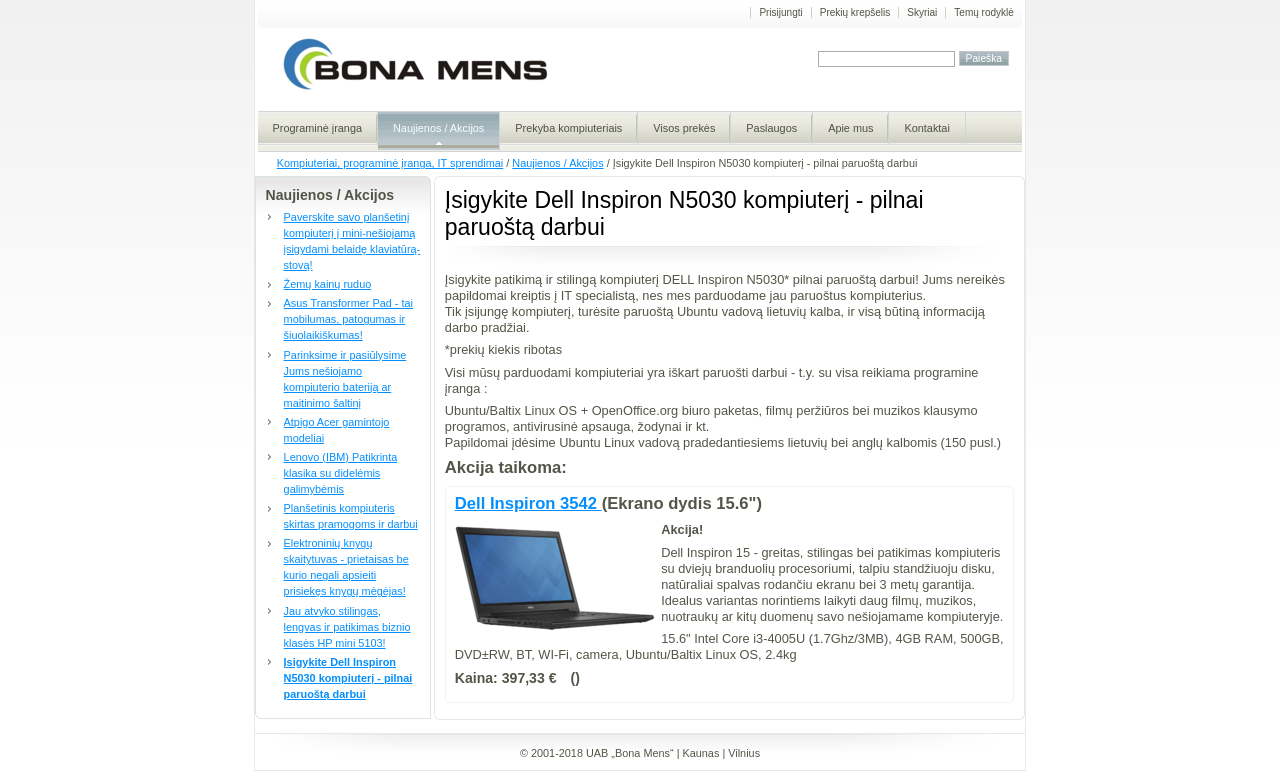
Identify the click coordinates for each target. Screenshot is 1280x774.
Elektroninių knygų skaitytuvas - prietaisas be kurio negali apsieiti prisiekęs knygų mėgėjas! (346, 567)
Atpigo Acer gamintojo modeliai (337, 430)
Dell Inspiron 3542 (528, 503)
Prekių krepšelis (855, 12)
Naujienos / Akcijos (557, 163)
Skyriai (922, 12)
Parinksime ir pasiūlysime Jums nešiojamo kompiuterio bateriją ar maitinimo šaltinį (345, 379)
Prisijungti (780, 12)
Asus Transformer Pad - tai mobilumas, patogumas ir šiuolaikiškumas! (348, 319)
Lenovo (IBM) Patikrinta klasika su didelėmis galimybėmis (341, 473)
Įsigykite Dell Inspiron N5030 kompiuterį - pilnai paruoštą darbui (348, 678)
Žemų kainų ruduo (328, 284)
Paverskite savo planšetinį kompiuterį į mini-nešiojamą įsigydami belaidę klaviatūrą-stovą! (352, 241)
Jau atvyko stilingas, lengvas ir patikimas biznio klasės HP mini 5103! (347, 627)
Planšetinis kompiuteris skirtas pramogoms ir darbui (351, 516)
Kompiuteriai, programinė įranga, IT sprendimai (390, 163)
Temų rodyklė (983, 12)
